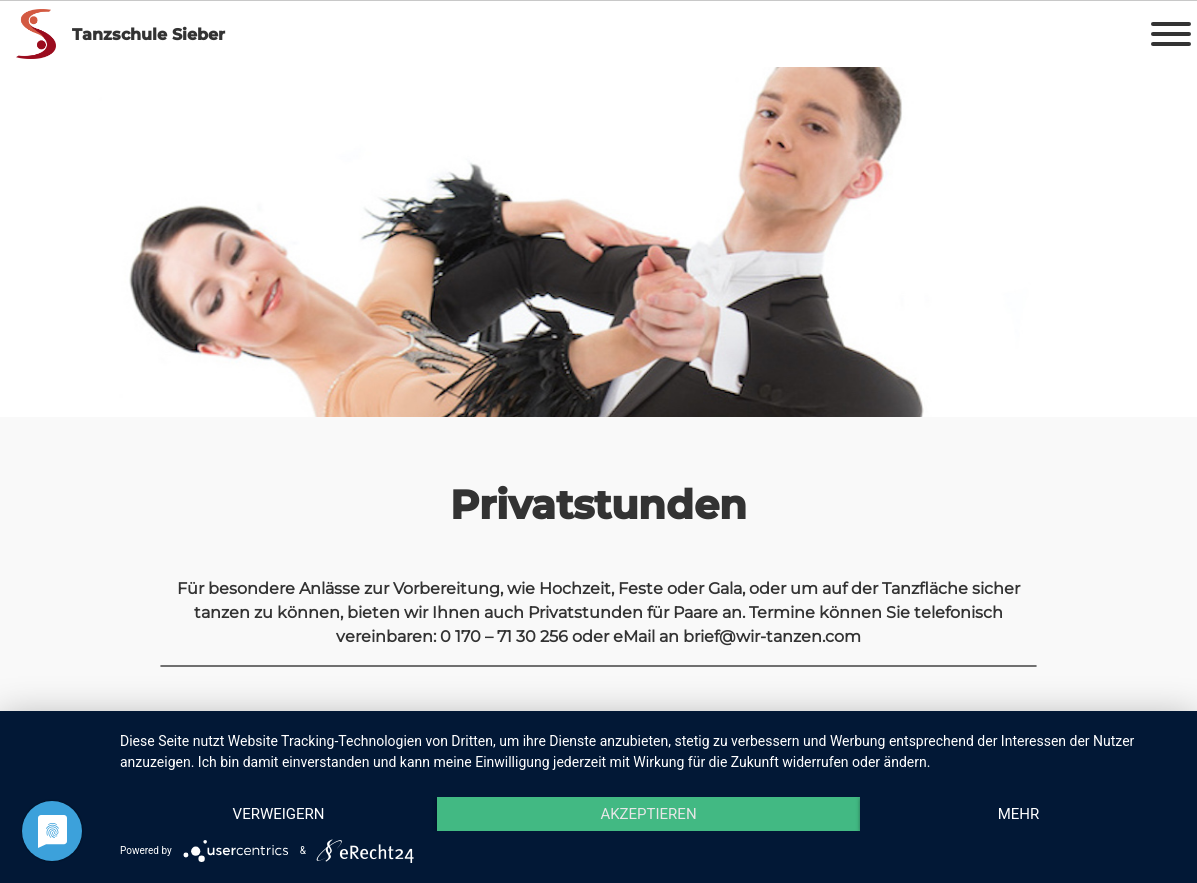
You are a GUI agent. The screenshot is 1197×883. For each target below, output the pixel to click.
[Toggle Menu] (1171, 34)
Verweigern (279, 814)
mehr (1019, 814)
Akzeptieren (648, 814)
